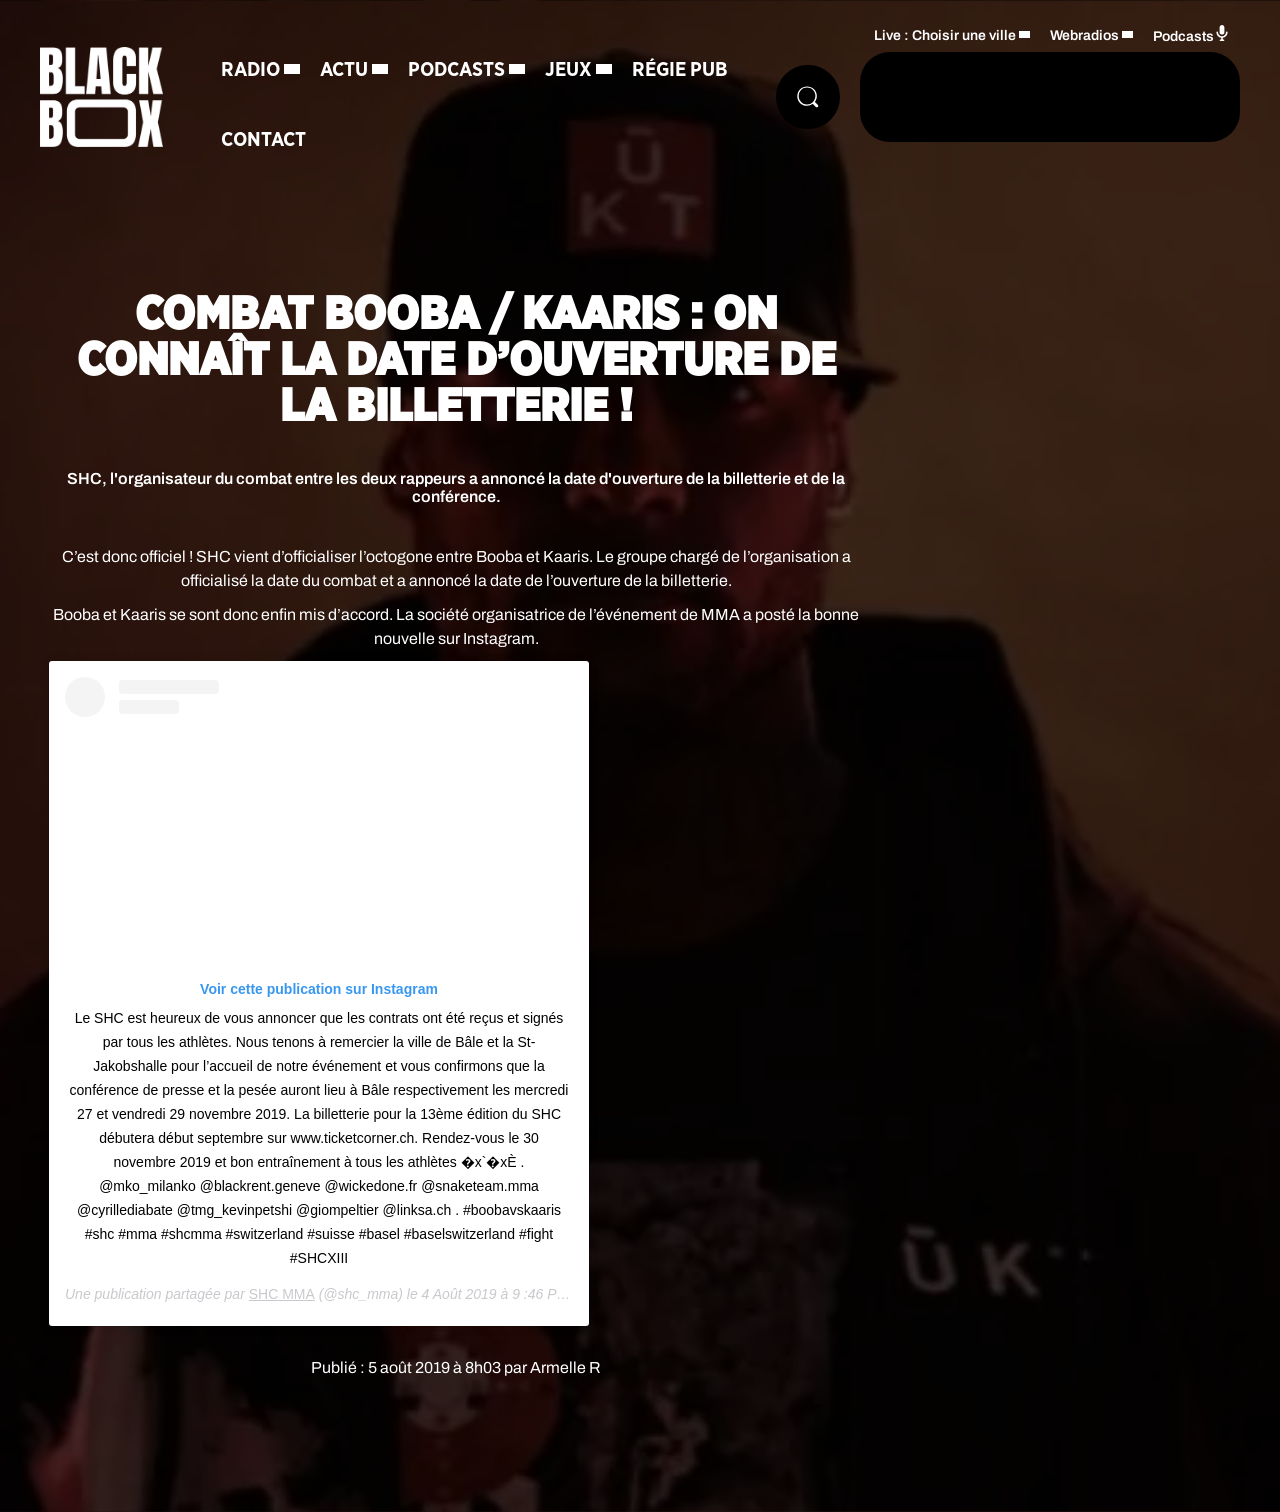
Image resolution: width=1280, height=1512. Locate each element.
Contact (263, 140)
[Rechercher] (808, 97)
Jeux (568, 70)
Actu (344, 70)
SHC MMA (282, 1294)
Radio (250, 70)
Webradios (1084, 35)
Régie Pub (680, 70)
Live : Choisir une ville (945, 35)
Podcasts (456, 70)
